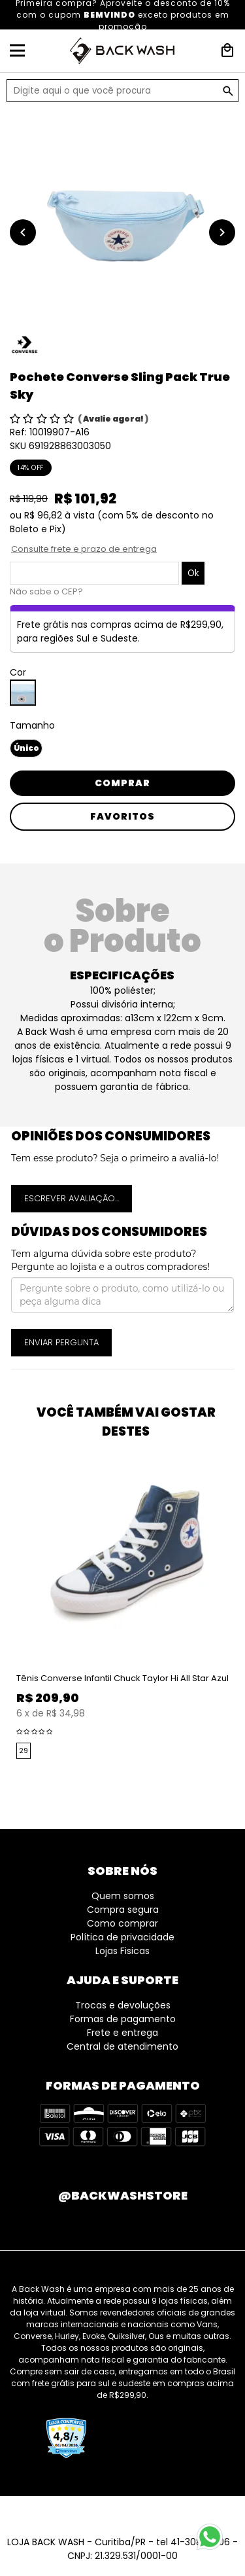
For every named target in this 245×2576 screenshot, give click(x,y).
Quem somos (122, 1895)
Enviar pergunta (61, 1342)
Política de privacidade (122, 1937)
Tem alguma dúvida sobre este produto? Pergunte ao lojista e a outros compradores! (110, 1260)
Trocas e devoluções (123, 2005)
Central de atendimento (122, 2046)
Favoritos (122, 816)
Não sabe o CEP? (46, 591)
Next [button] (238, 1621)
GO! (228, 91)
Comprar (122, 782)
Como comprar (122, 1923)
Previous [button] (6, 1621)
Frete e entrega (122, 2032)
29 (23, 1750)
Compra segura (123, 1909)
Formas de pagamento (123, 2018)
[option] (122, 219)
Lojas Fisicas (122, 1950)
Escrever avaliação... (71, 1198)
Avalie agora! (114, 418)
